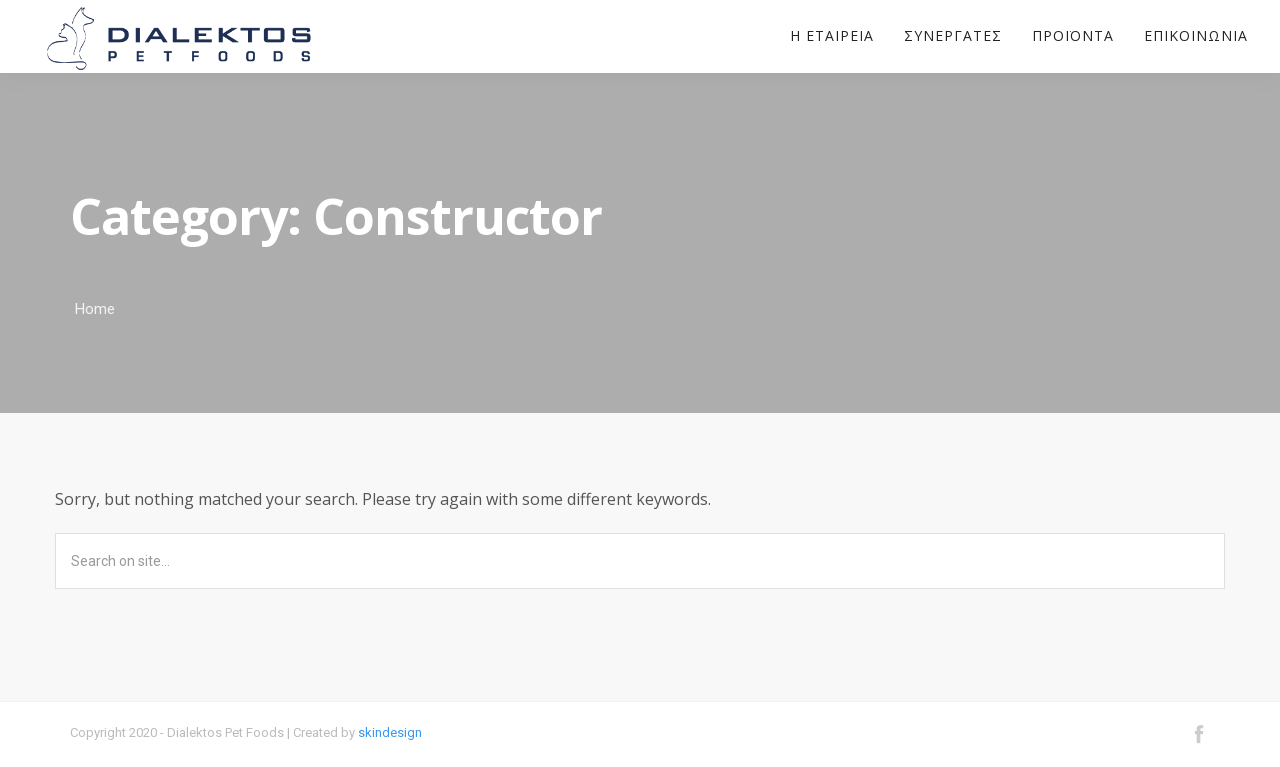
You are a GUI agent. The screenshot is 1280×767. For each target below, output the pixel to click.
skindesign (390, 732)
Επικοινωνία (1196, 36)
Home (95, 309)
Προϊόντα (1073, 36)
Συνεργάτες (953, 36)
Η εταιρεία (832, 36)
